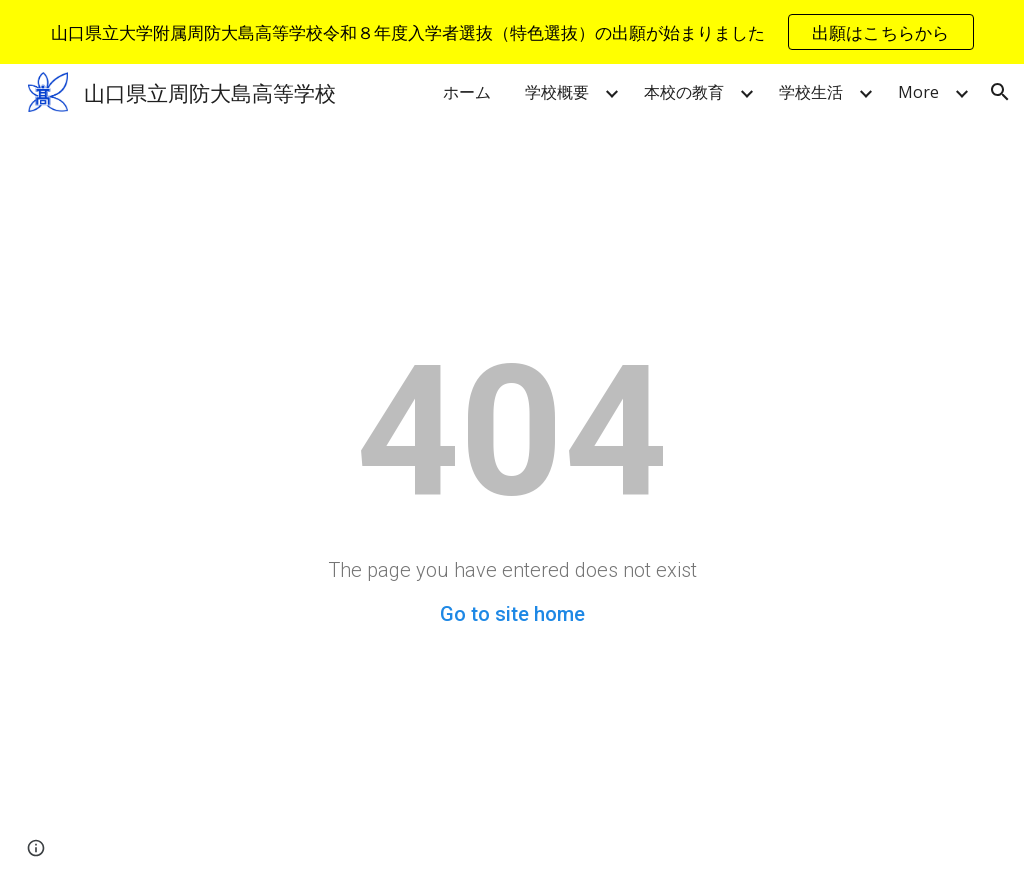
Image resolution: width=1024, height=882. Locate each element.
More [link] (918, 92)
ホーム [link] (467, 92)
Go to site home (512, 614)
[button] (1000, 92)
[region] (512, 32)
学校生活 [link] (811, 92)
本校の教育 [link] (684, 92)
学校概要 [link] (557, 92)
